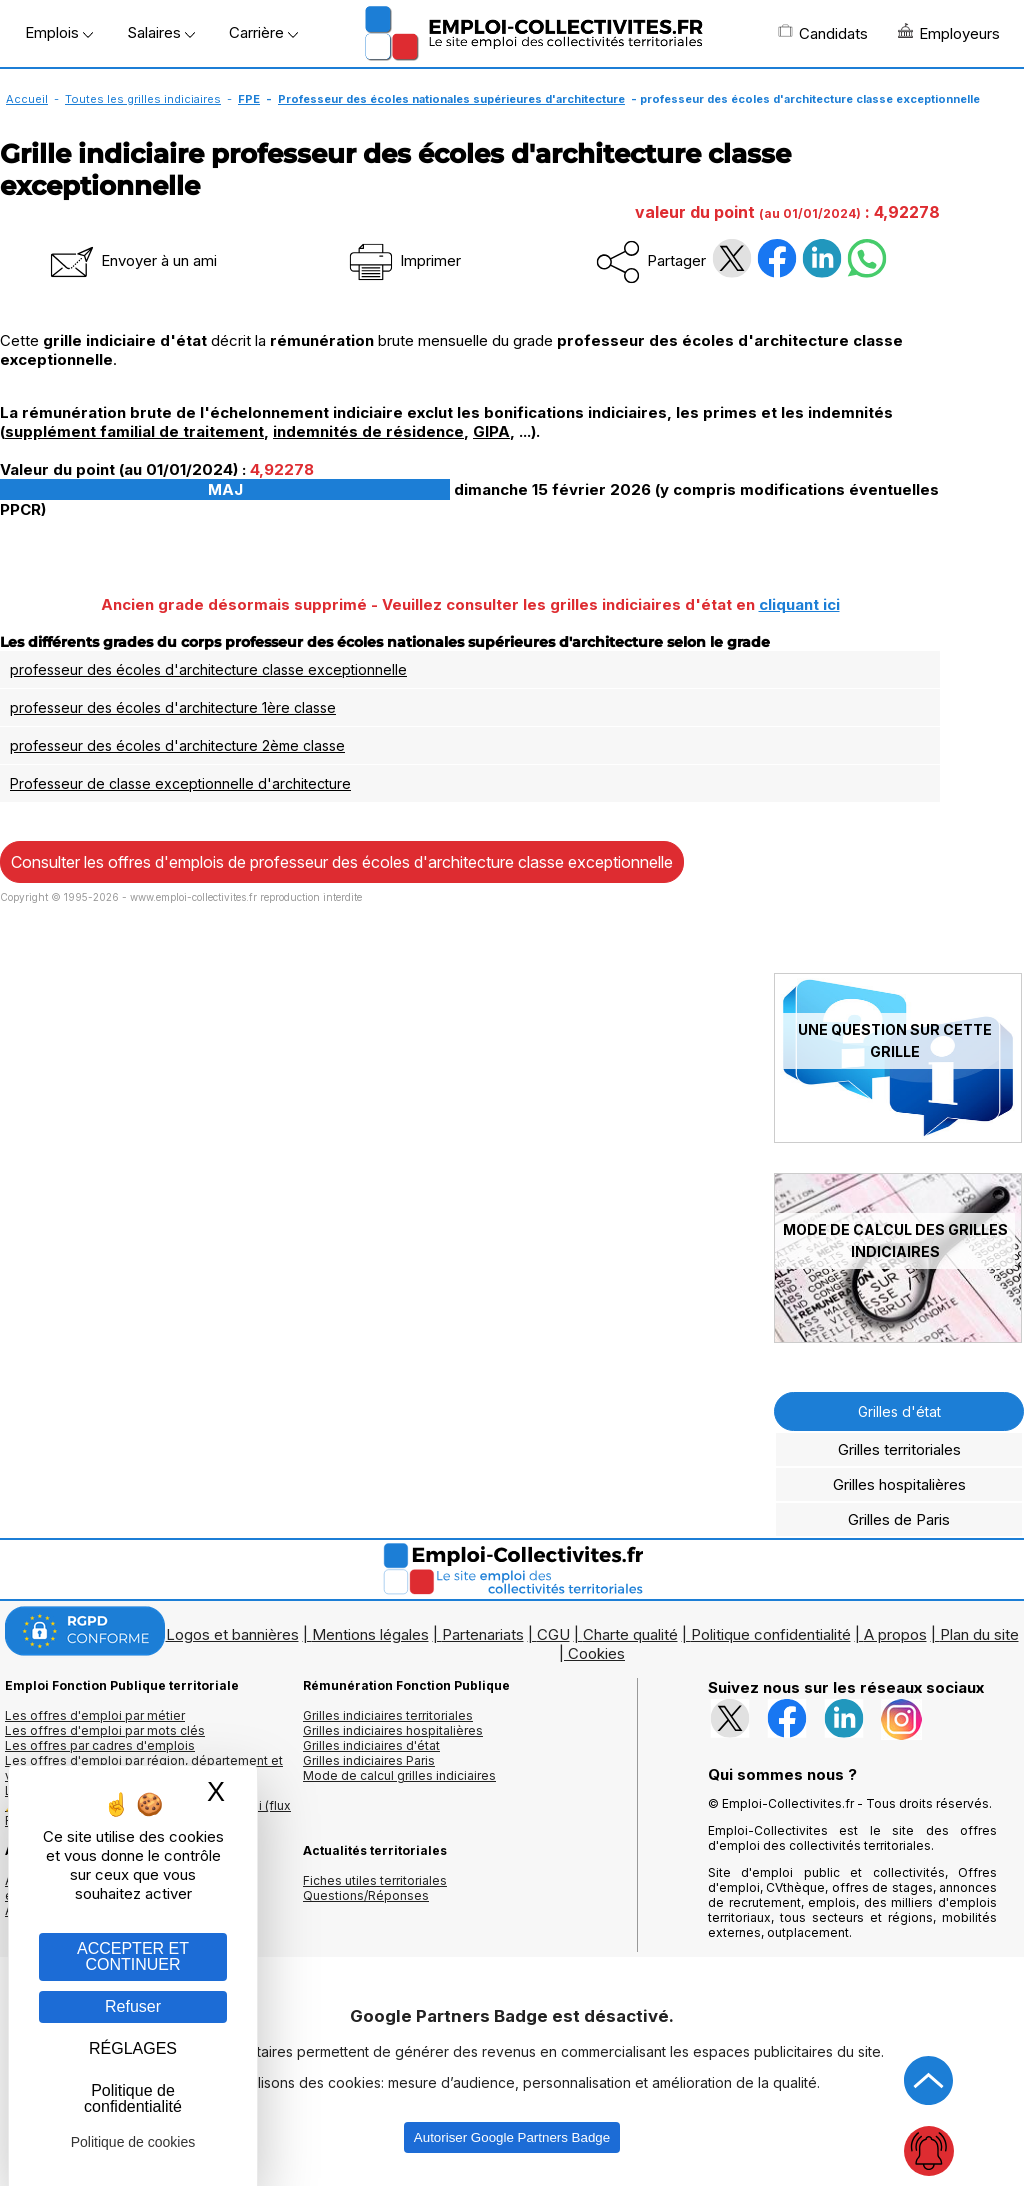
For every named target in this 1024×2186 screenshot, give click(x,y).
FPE (249, 99)
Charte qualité (630, 1634)
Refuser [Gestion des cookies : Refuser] (133, 2006)
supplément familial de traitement (134, 431)
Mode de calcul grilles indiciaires (399, 1775)
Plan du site (979, 1634)
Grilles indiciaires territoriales (388, 1715)
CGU (553, 1634)
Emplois (59, 32)
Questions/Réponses (366, 1895)
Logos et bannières (232, 1634)
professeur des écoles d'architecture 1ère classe (173, 707)
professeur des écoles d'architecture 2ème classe (177, 745)
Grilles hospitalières (899, 1484)
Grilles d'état (899, 1411)
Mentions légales (370, 1634)
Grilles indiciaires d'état (371, 1745)
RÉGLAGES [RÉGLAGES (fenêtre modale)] (133, 2048)
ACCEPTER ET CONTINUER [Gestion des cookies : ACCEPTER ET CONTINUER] (133, 1956)
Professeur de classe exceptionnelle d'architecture (180, 783)
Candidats (823, 33)
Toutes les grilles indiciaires (143, 99)
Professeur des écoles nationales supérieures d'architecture (451, 99)
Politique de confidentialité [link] (133, 2098)
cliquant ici (799, 604)
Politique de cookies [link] (133, 2142)
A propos (895, 1634)
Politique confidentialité (771, 1634)
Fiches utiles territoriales (375, 1880)
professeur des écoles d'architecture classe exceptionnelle (208, 669)
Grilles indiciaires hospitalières (393, 1730)
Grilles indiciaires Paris (369, 1760)
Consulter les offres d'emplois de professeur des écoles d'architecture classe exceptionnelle (342, 862)
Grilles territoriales (899, 1449)
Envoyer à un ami (132, 260)
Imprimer (403, 260)
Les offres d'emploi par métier (95, 1715)
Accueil (27, 99)
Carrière (263, 32)
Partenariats (483, 1634)
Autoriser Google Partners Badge (512, 2137)
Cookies (596, 1653)
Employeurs (949, 33)
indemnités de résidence (368, 431)
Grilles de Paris (899, 1519)
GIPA (491, 431)
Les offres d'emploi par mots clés (105, 1730)
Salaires (161, 32)
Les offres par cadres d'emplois (100, 1745)
